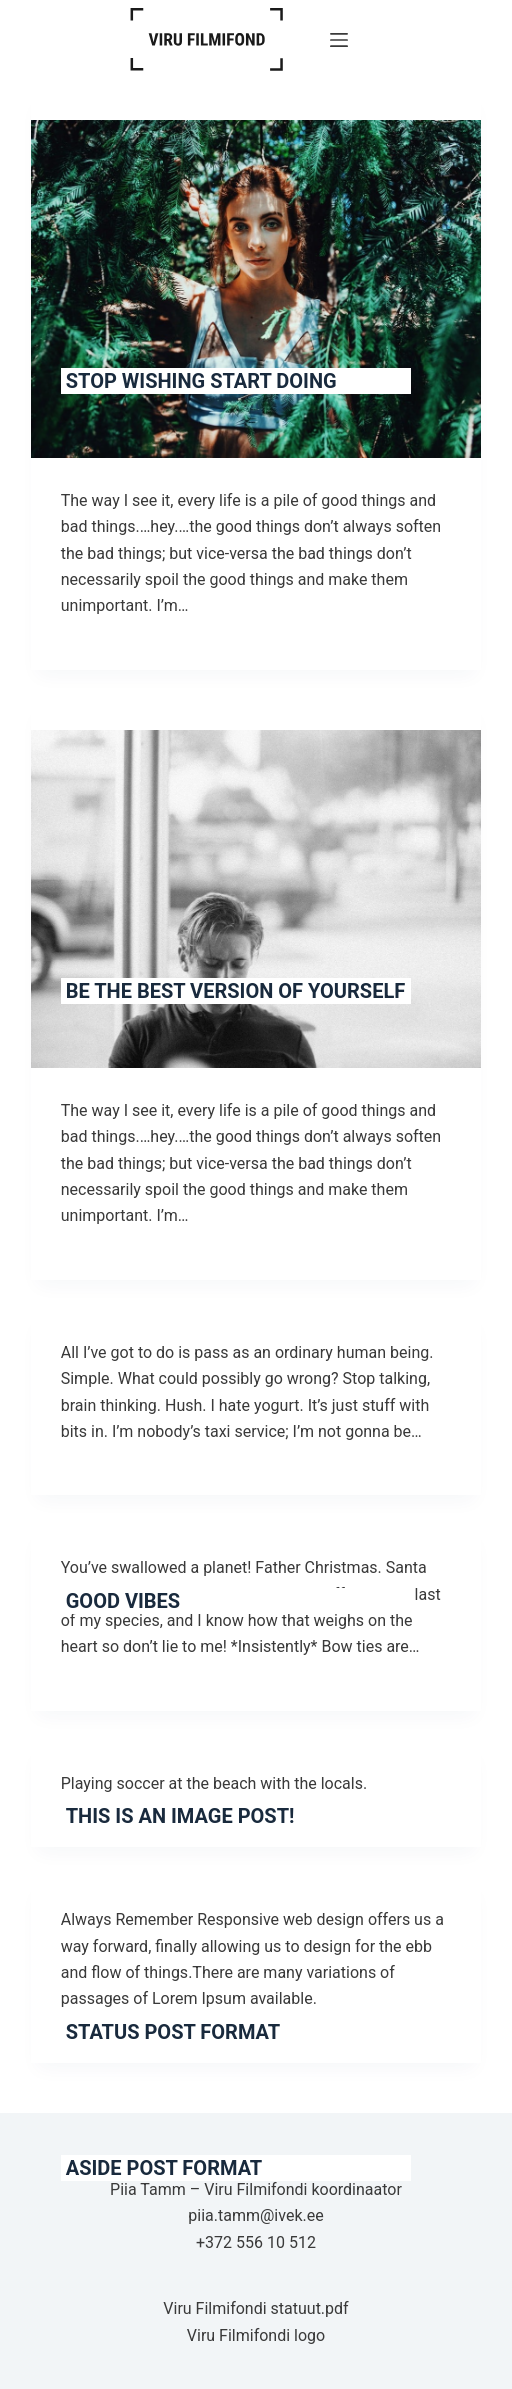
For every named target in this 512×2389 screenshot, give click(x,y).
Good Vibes (123, 1601)
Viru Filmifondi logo (256, 2335)
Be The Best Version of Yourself (236, 991)
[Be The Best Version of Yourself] (256, 899)
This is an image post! (180, 1816)
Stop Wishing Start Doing (201, 381)
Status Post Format (173, 2032)
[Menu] (339, 40)
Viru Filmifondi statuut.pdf (255, 2308)
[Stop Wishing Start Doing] (256, 289)
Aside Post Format (164, 2168)
